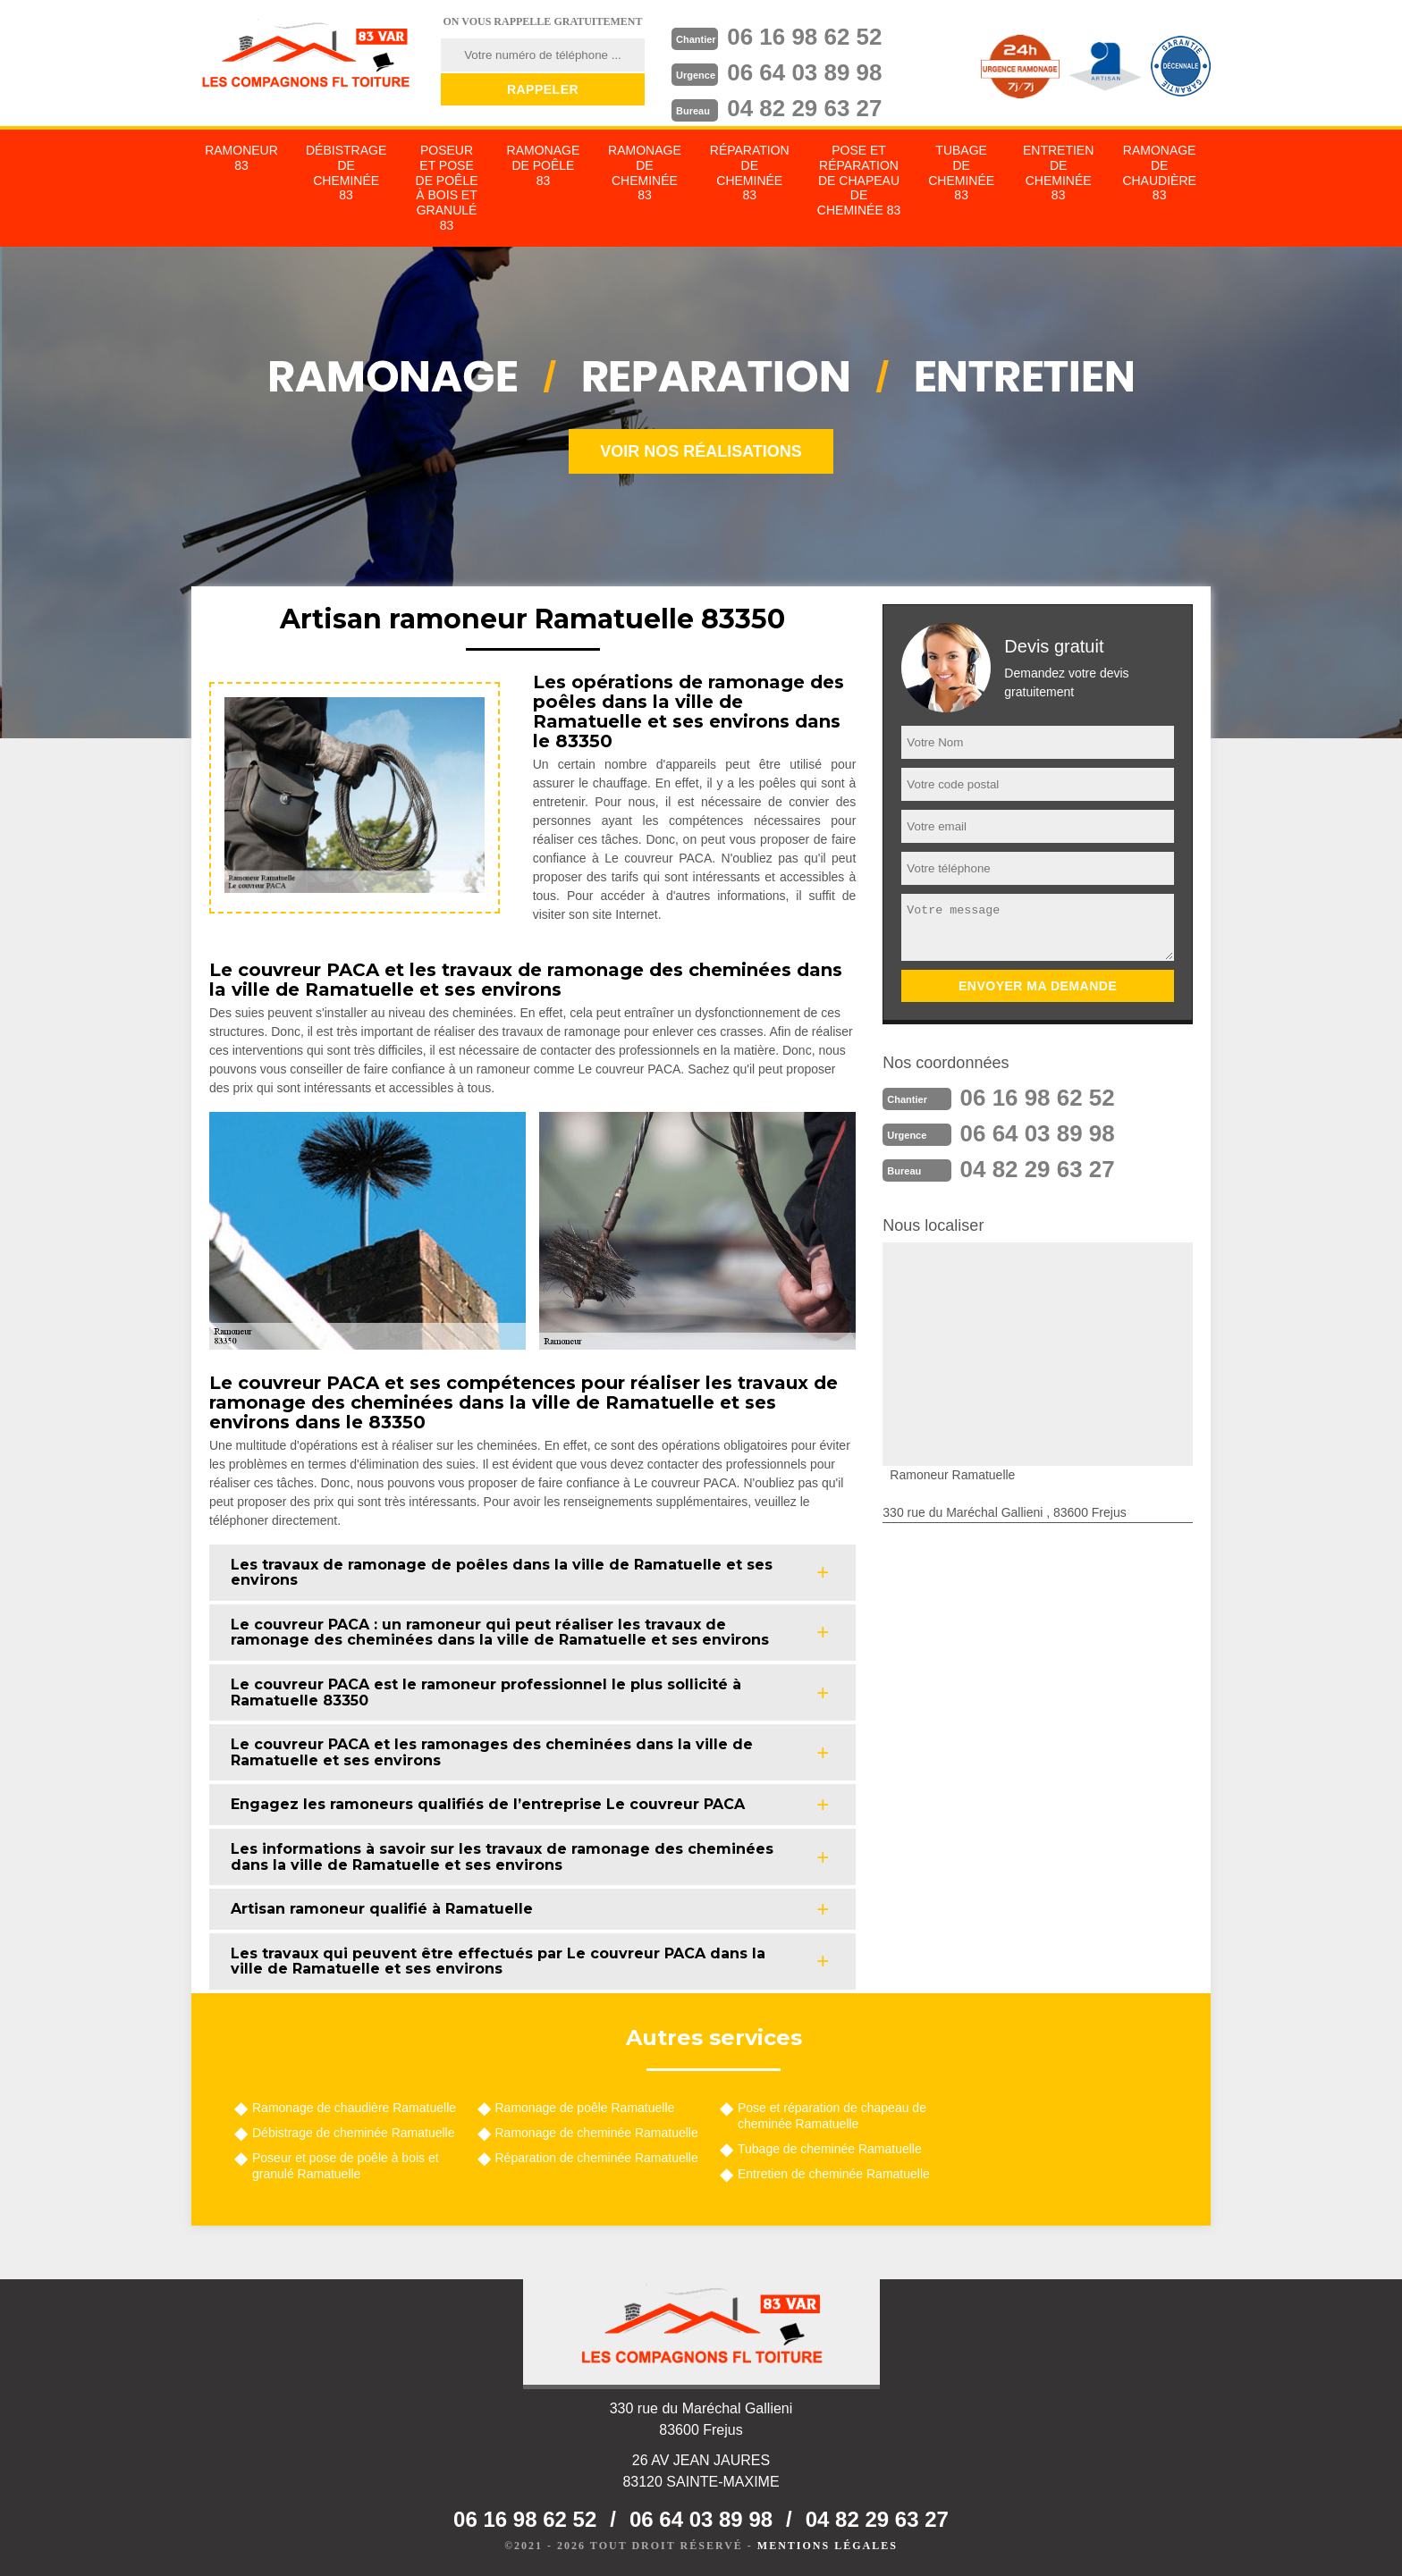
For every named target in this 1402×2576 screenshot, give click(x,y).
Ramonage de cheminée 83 (644, 172)
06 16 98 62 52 (805, 36)
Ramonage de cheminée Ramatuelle (596, 2133)
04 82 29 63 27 (805, 108)
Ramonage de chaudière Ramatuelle (354, 2107)
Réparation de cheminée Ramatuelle (596, 2158)
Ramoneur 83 (241, 158)
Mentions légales (827, 2545)
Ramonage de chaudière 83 (1158, 172)
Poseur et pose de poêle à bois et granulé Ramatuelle (345, 2166)
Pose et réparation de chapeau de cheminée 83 (858, 180)
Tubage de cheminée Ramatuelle (830, 2149)
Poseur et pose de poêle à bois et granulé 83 (447, 187)
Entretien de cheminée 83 (1058, 172)
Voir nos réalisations (701, 451)
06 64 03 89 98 (805, 72)
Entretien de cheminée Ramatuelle (834, 2174)
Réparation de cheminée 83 (750, 172)
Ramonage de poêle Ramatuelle (585, 2107)
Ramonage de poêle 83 (543, 165)
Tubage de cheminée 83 (961, 172)
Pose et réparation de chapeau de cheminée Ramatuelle (832, 2115)
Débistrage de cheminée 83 (346, 172)
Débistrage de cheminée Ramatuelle (353, 2133)
